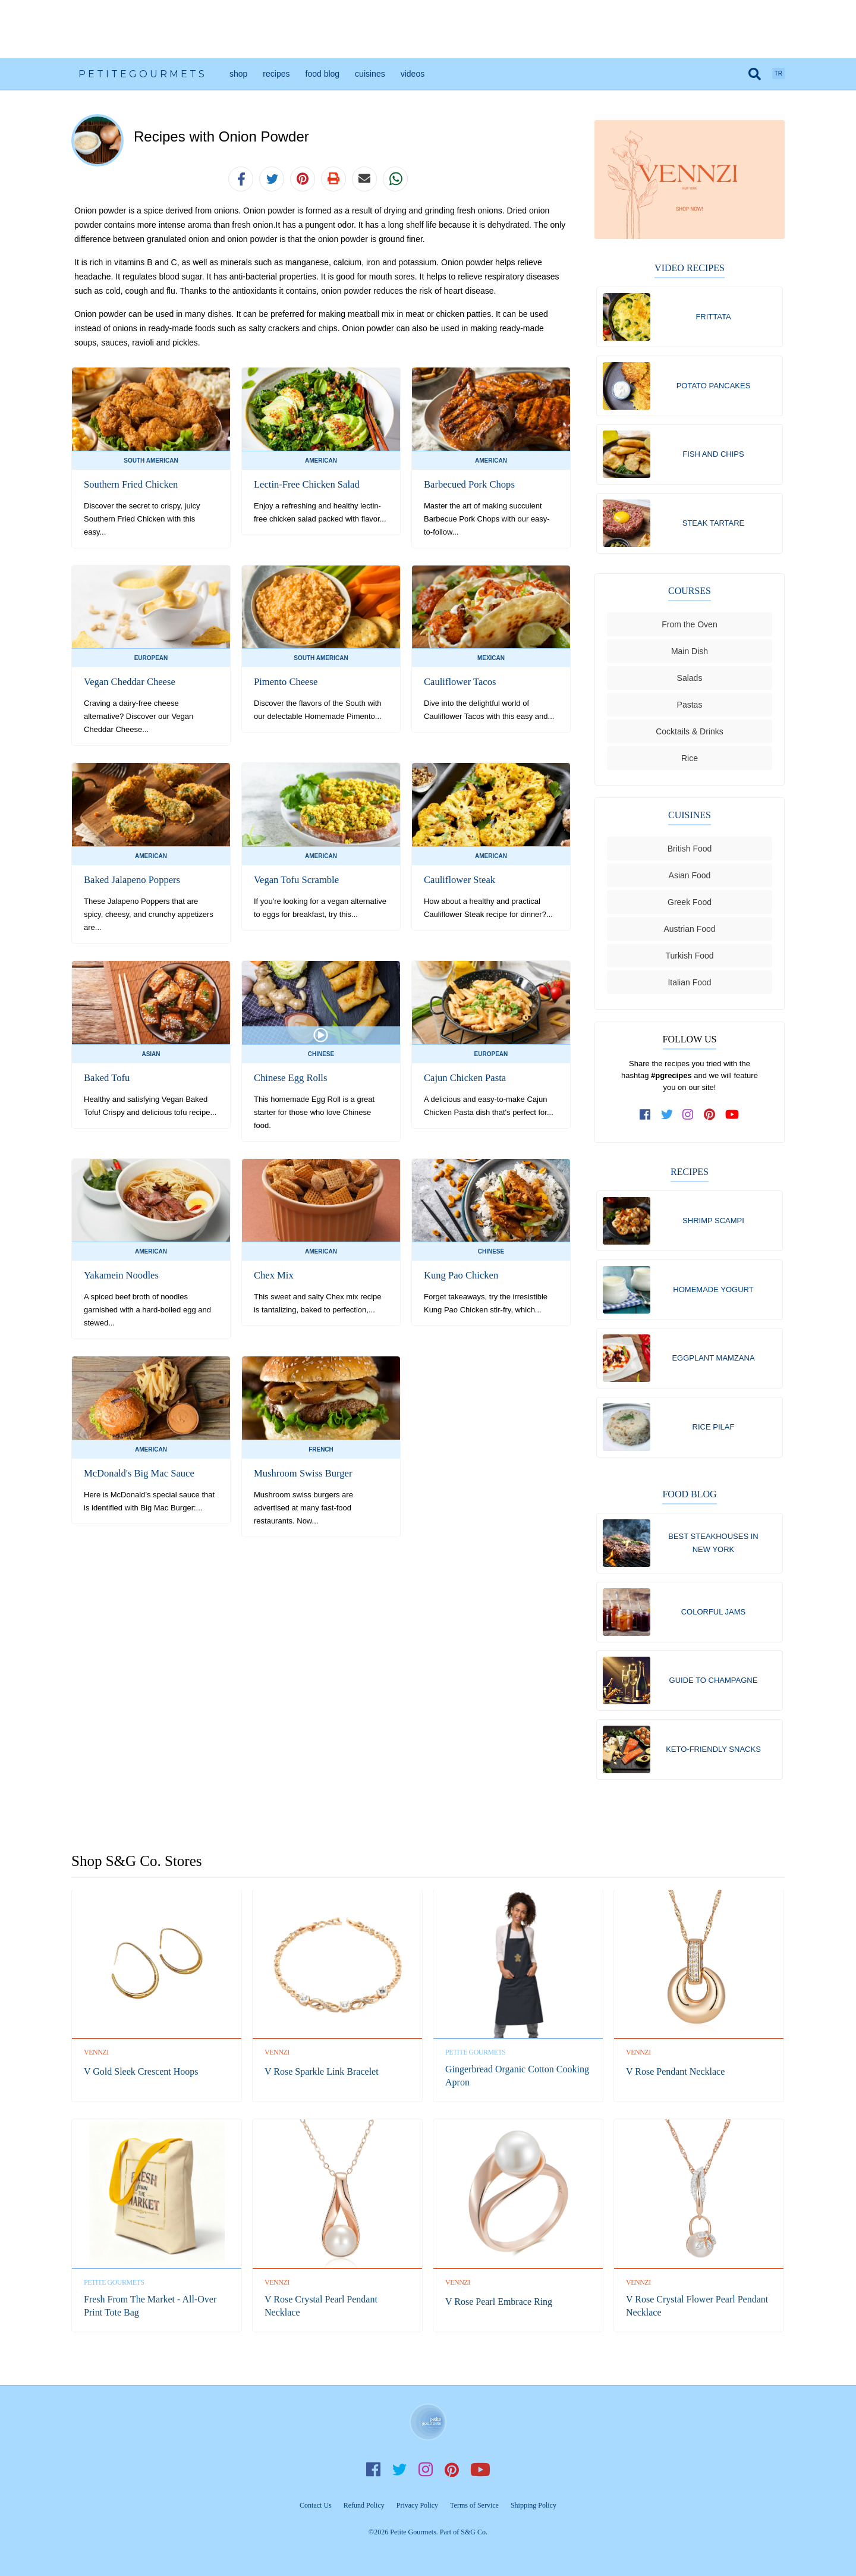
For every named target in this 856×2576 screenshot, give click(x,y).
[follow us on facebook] (646, 1118)
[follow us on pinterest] (710, 1118)
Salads (690, 681)
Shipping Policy (533, 2505)
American (321, 460)
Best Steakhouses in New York (713, 1550)
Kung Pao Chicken (460, 1275)
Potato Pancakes (713, 386)
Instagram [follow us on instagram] (425, 2469)
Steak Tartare (713, 525)
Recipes (276, 73)
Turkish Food (689, 959)
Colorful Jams (713, 1619)
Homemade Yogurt (713, 1293)
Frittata (713, 316)
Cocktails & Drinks (689, 735)
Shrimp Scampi (713, 1224)
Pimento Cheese (285, 682)
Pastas (690, 708)
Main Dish (689, 654)
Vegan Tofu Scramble (295, 880)
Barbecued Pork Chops (468, 484)
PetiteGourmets (142, 74)
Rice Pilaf (714, 1432)
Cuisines (370, 73)
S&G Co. (474, 2532)
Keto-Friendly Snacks (713, 1758)
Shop (238, 73)
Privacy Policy (417, 2505)
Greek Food (690, 905)
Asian (150, 1054)
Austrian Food (689, 932)
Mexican (491, 658)
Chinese (321, 1054)
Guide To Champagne (713, 1689)
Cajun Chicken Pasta (463, 1078)
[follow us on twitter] (667, 1118)
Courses (689, 594)
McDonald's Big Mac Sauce (137, 1473)
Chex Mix (273, 1275)
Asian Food (690, 879)
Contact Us (316, 2505)
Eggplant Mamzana (713, 1363)
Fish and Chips (713, 455)
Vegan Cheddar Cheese (128, 682)
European (151, 658)
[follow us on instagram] (688, 1118)
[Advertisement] (428, 29)
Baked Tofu (106, 1078)
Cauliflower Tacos (458, 682)
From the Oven (689, 628)
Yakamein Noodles (120, 1275)
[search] (755, 74)
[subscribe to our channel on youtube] (732, 1118)
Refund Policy (364, 2505)
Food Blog (323, 73)
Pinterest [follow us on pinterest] (451, 2469)
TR (778, 73)
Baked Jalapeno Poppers (130, 880)
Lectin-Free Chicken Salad (305, 484)
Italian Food (689, 986)
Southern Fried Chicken (129, 484)
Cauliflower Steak (458, 880)
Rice (689, 761)
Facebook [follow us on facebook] (373, 2469)
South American (151, 460)
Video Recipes (689, 268)
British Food (690, 852)
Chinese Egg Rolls (289, 1078)
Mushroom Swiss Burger (301, 1473)
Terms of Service (474, 2505)
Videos (412, 73)
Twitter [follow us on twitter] (399, 2469)
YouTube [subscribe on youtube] (480, 2469)
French (321, 1449)
